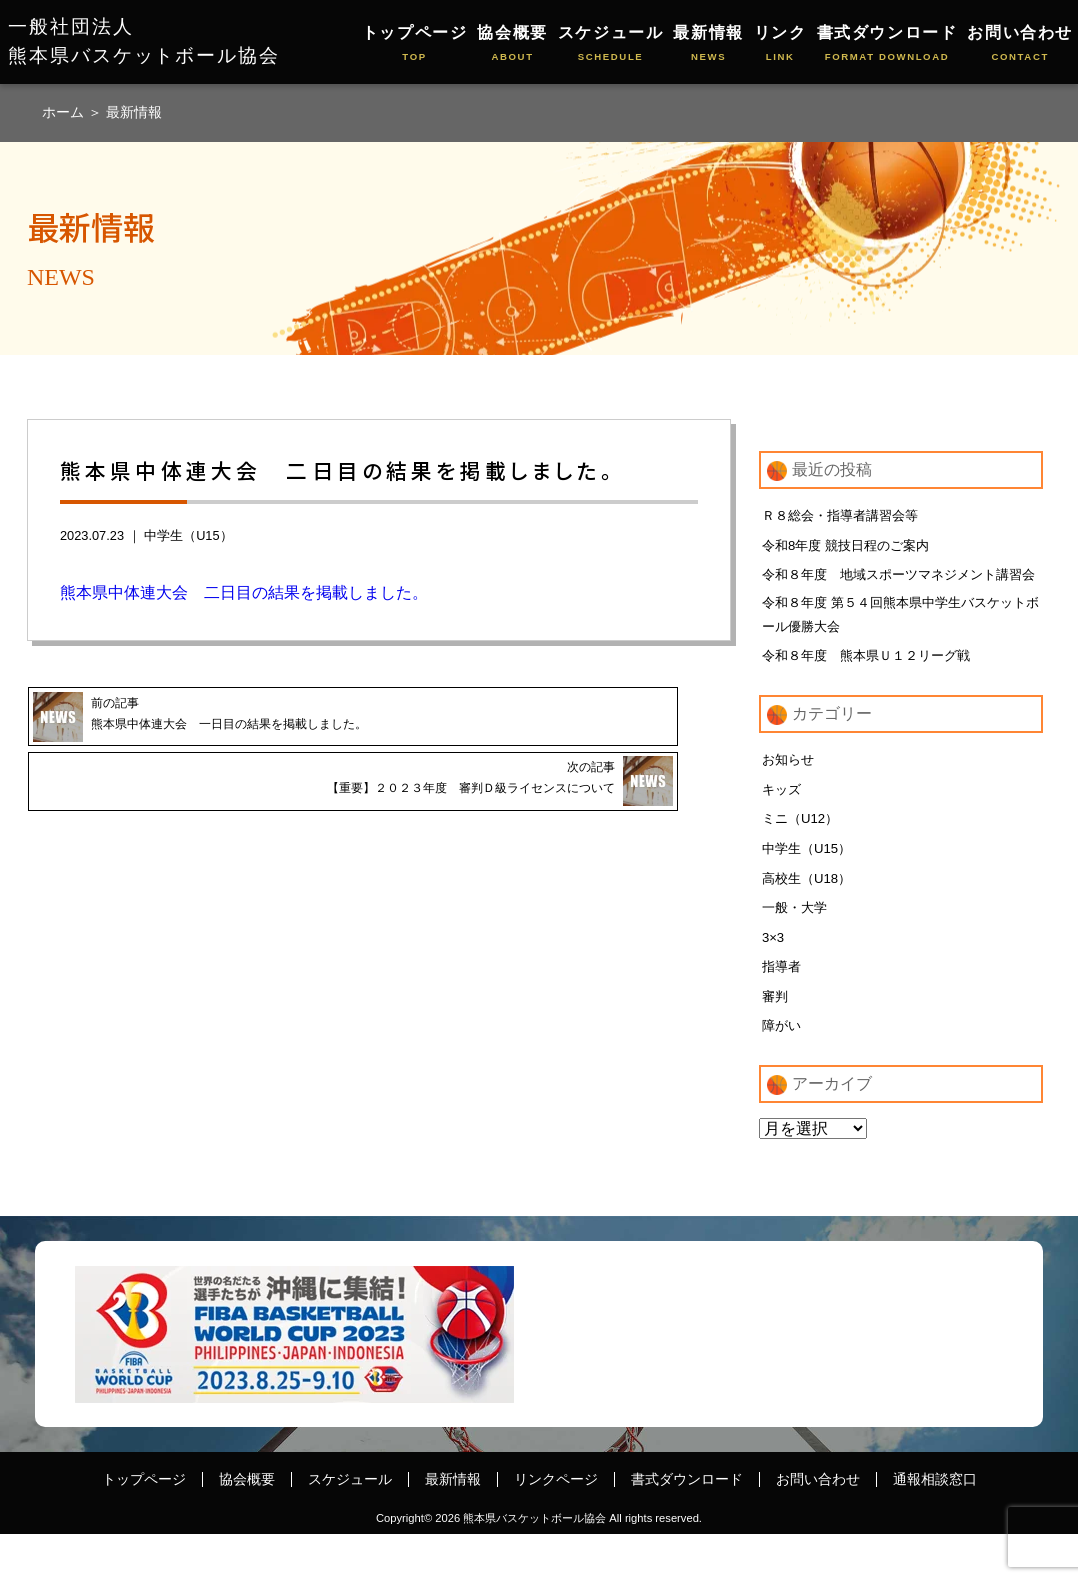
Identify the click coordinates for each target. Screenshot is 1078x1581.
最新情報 (708, 44)
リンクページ (556, 1526)
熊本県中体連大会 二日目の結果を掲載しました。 (244, 592)
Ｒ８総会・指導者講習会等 (846, 515)
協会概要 (512, 44)
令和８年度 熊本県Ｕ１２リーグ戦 (874, 689)
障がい (783, 1071)
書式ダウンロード (887, 44)
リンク (780, 44)
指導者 (783, 1009)
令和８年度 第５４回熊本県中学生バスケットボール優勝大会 (897, 645)
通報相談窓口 (935, 1526)
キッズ (783, 825)
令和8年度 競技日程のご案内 (852, 546)
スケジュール (611, 44)
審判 (776, 1040)
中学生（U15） (188, 535)
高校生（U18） (810, 917)
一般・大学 (797, 948)
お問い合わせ (1020, 44)
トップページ (415, 44)
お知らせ (790, 794)
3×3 (774, 979)
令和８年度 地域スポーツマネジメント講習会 (895, 589)
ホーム (65, 112)
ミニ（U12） (803, 856)
